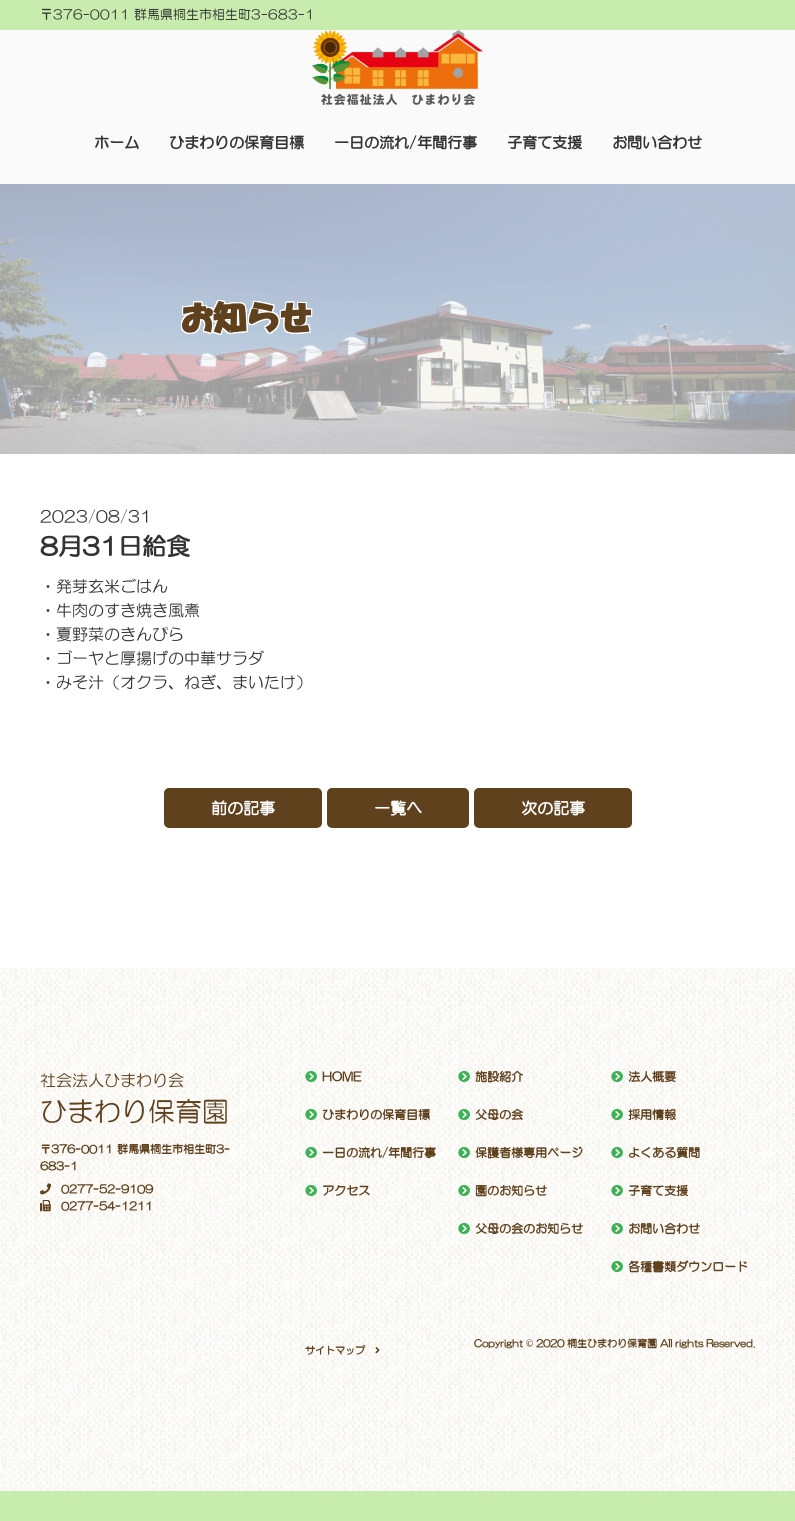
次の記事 (553, 808)
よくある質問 (664, 1153)
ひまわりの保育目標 (236, 142)
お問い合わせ (657, 142)
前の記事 (243, 808)
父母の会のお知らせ (529, 1229)
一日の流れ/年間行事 (405, 142)
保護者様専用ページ (529, 1153)
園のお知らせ (511, 1191)
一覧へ (398, 808)
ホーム (116, 142)
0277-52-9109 (96, 1189)
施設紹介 (499, 1077)
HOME (341, 1077)
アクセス (346, 1191)
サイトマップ (335, 1350)
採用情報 (652, 1115)
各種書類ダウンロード (688, 1267)
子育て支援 (544, 142)
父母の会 (499, 1115)
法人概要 (652, 1077)
